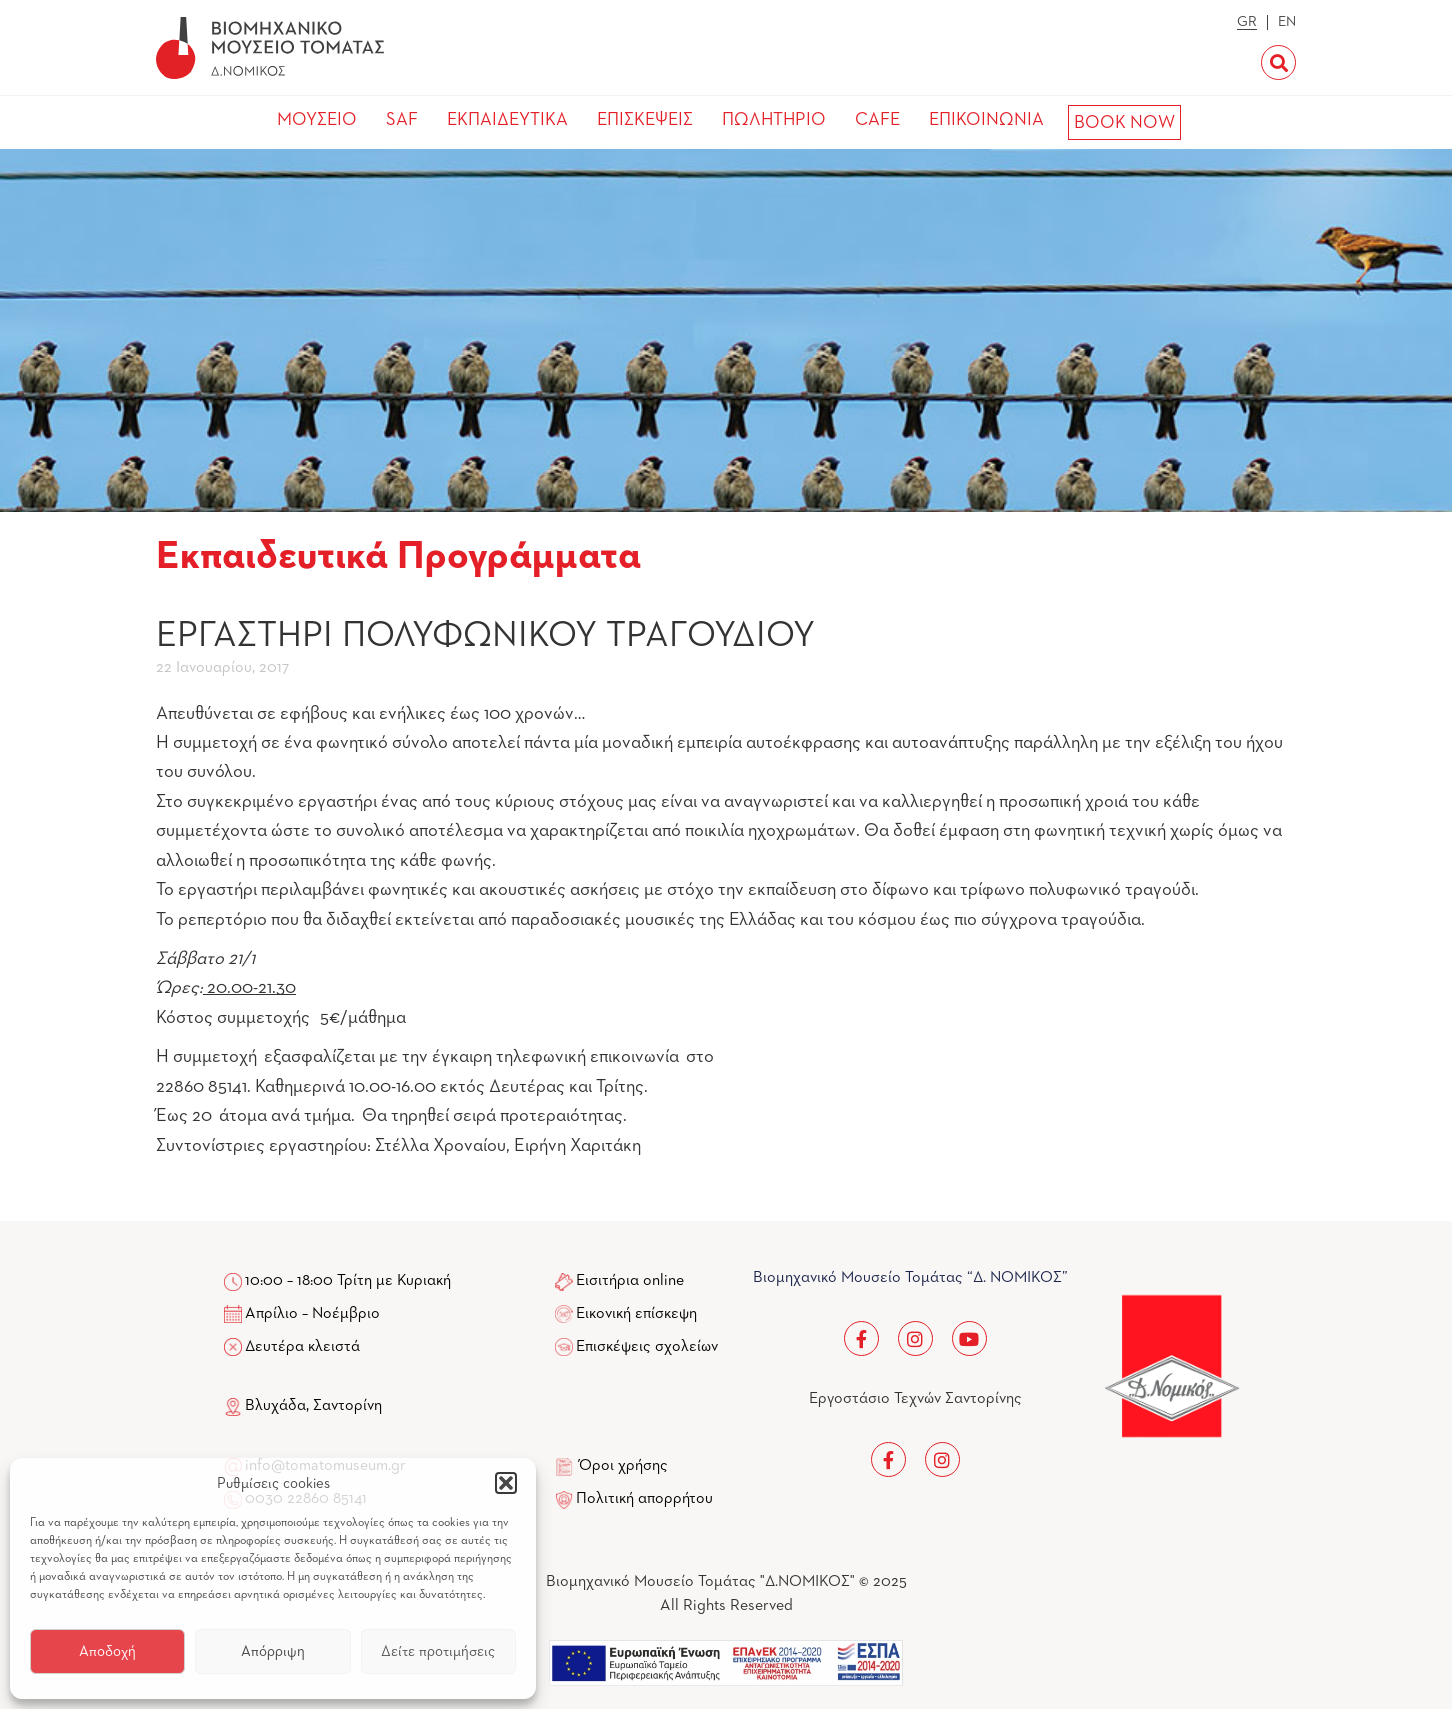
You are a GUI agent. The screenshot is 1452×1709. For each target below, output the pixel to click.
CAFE (877, 120)
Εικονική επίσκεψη (636, 1314)
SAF (402, 120)
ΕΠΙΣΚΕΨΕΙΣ (645, 120)
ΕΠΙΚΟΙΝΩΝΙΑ (986, 120)
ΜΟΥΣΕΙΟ (317, 120)
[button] (506, 1483)
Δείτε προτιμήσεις (438, 1651)
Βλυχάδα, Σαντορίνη (303, 1406)
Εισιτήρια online (630, 1281)
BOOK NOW (1124, 123)
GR (1247, 22)
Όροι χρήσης (623, 1466)
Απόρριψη (273, 1651)
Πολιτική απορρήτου (644, 1499)
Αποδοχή (107, 1651)
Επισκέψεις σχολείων (647, 1347)
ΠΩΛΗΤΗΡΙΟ (774, 120)
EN (1287, 22)
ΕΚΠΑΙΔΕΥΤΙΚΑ (507, 120)
